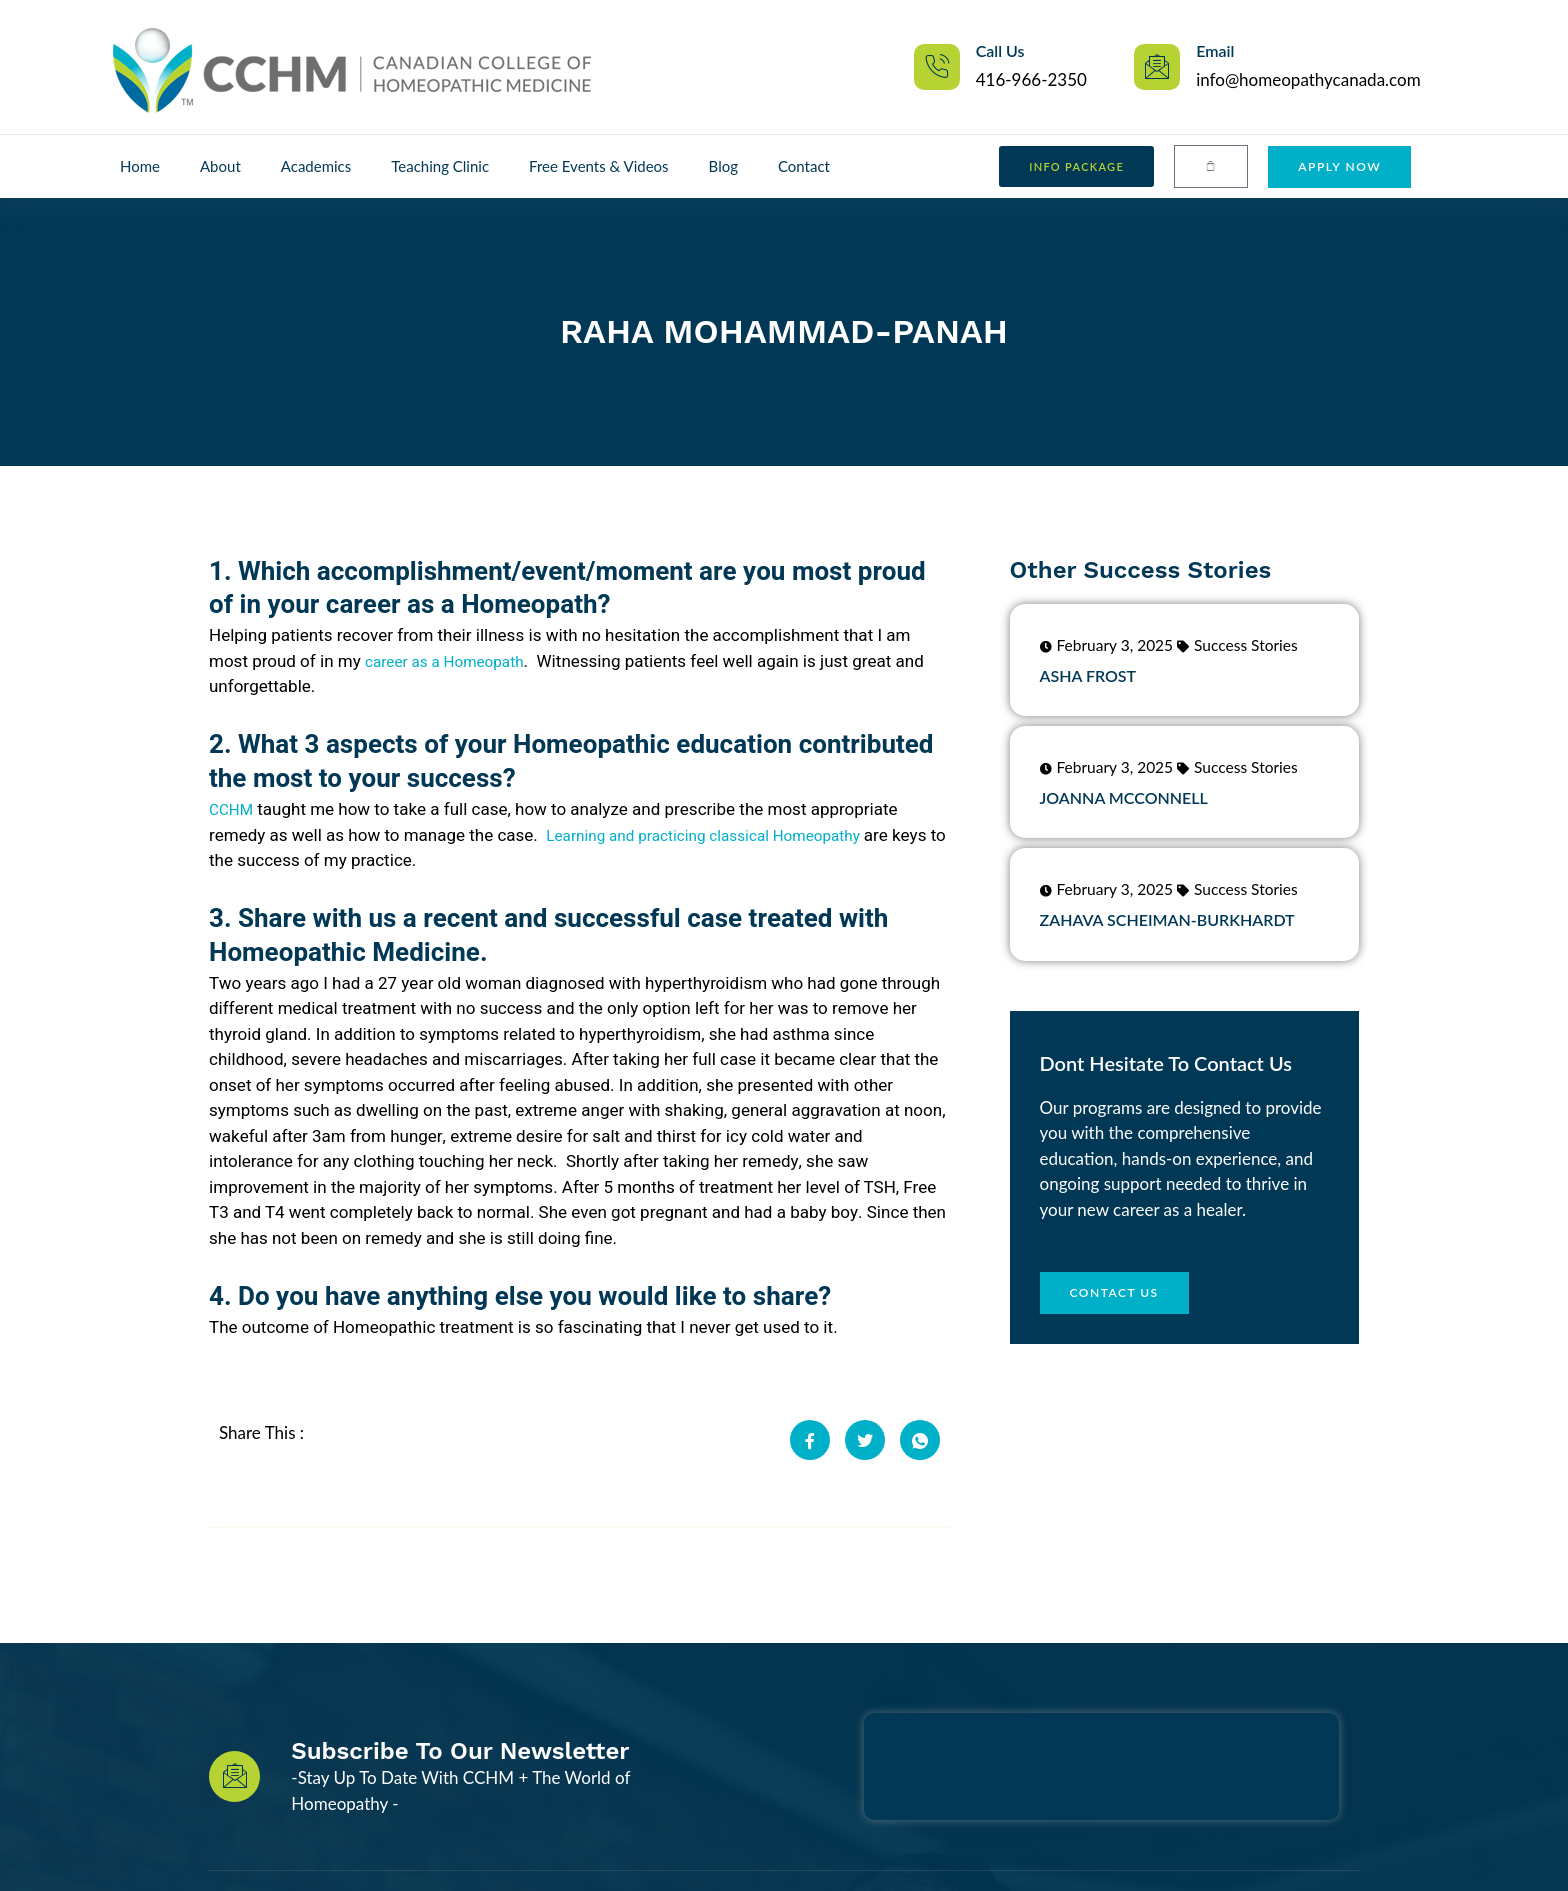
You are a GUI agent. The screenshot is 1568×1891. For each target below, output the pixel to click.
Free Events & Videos (598, 166)
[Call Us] (937, 67)
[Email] (1157, 67)
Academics (316, 166)
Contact (804, 166)
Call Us (1000, 50)
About (220, 166)
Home (140, 166)
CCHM (233, 809)
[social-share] (810, 1440)
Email (1215, 50)
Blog (723, 166)
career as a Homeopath (453, 661)
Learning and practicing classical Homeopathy (723, 835)
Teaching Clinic (440, 166)
